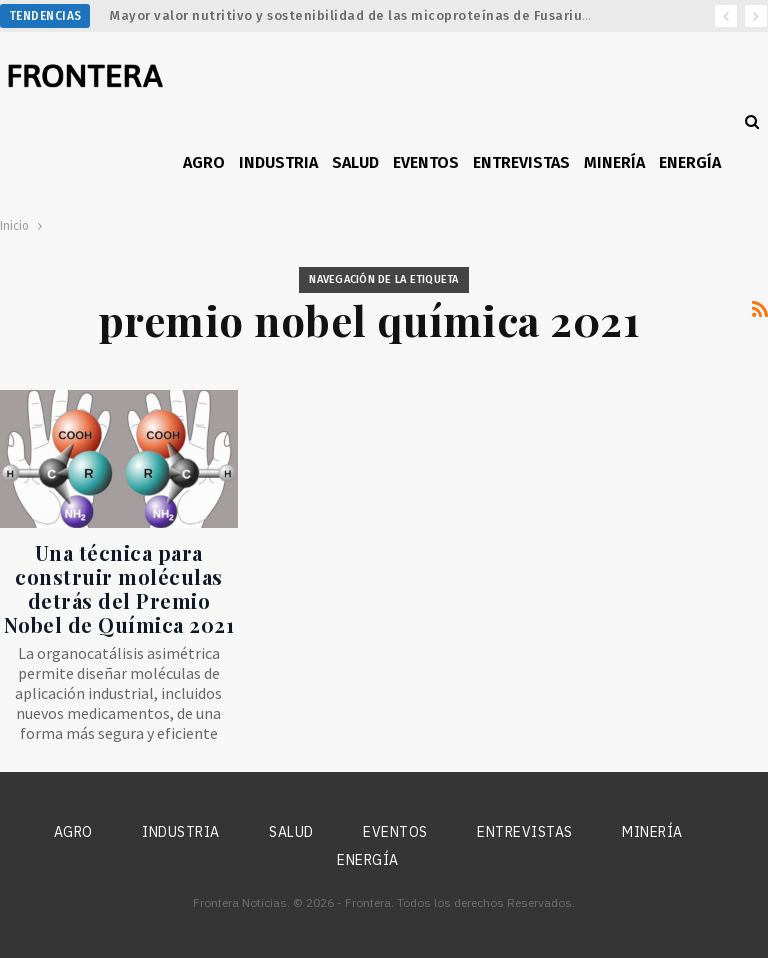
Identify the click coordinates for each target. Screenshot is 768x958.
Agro (204, 162)
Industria (278, 162)
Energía (690, 162)
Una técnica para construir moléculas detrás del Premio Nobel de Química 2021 (119, 588)
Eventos (426, 162)
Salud (355, 162)
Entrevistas (521, 162)
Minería (614, 162)
